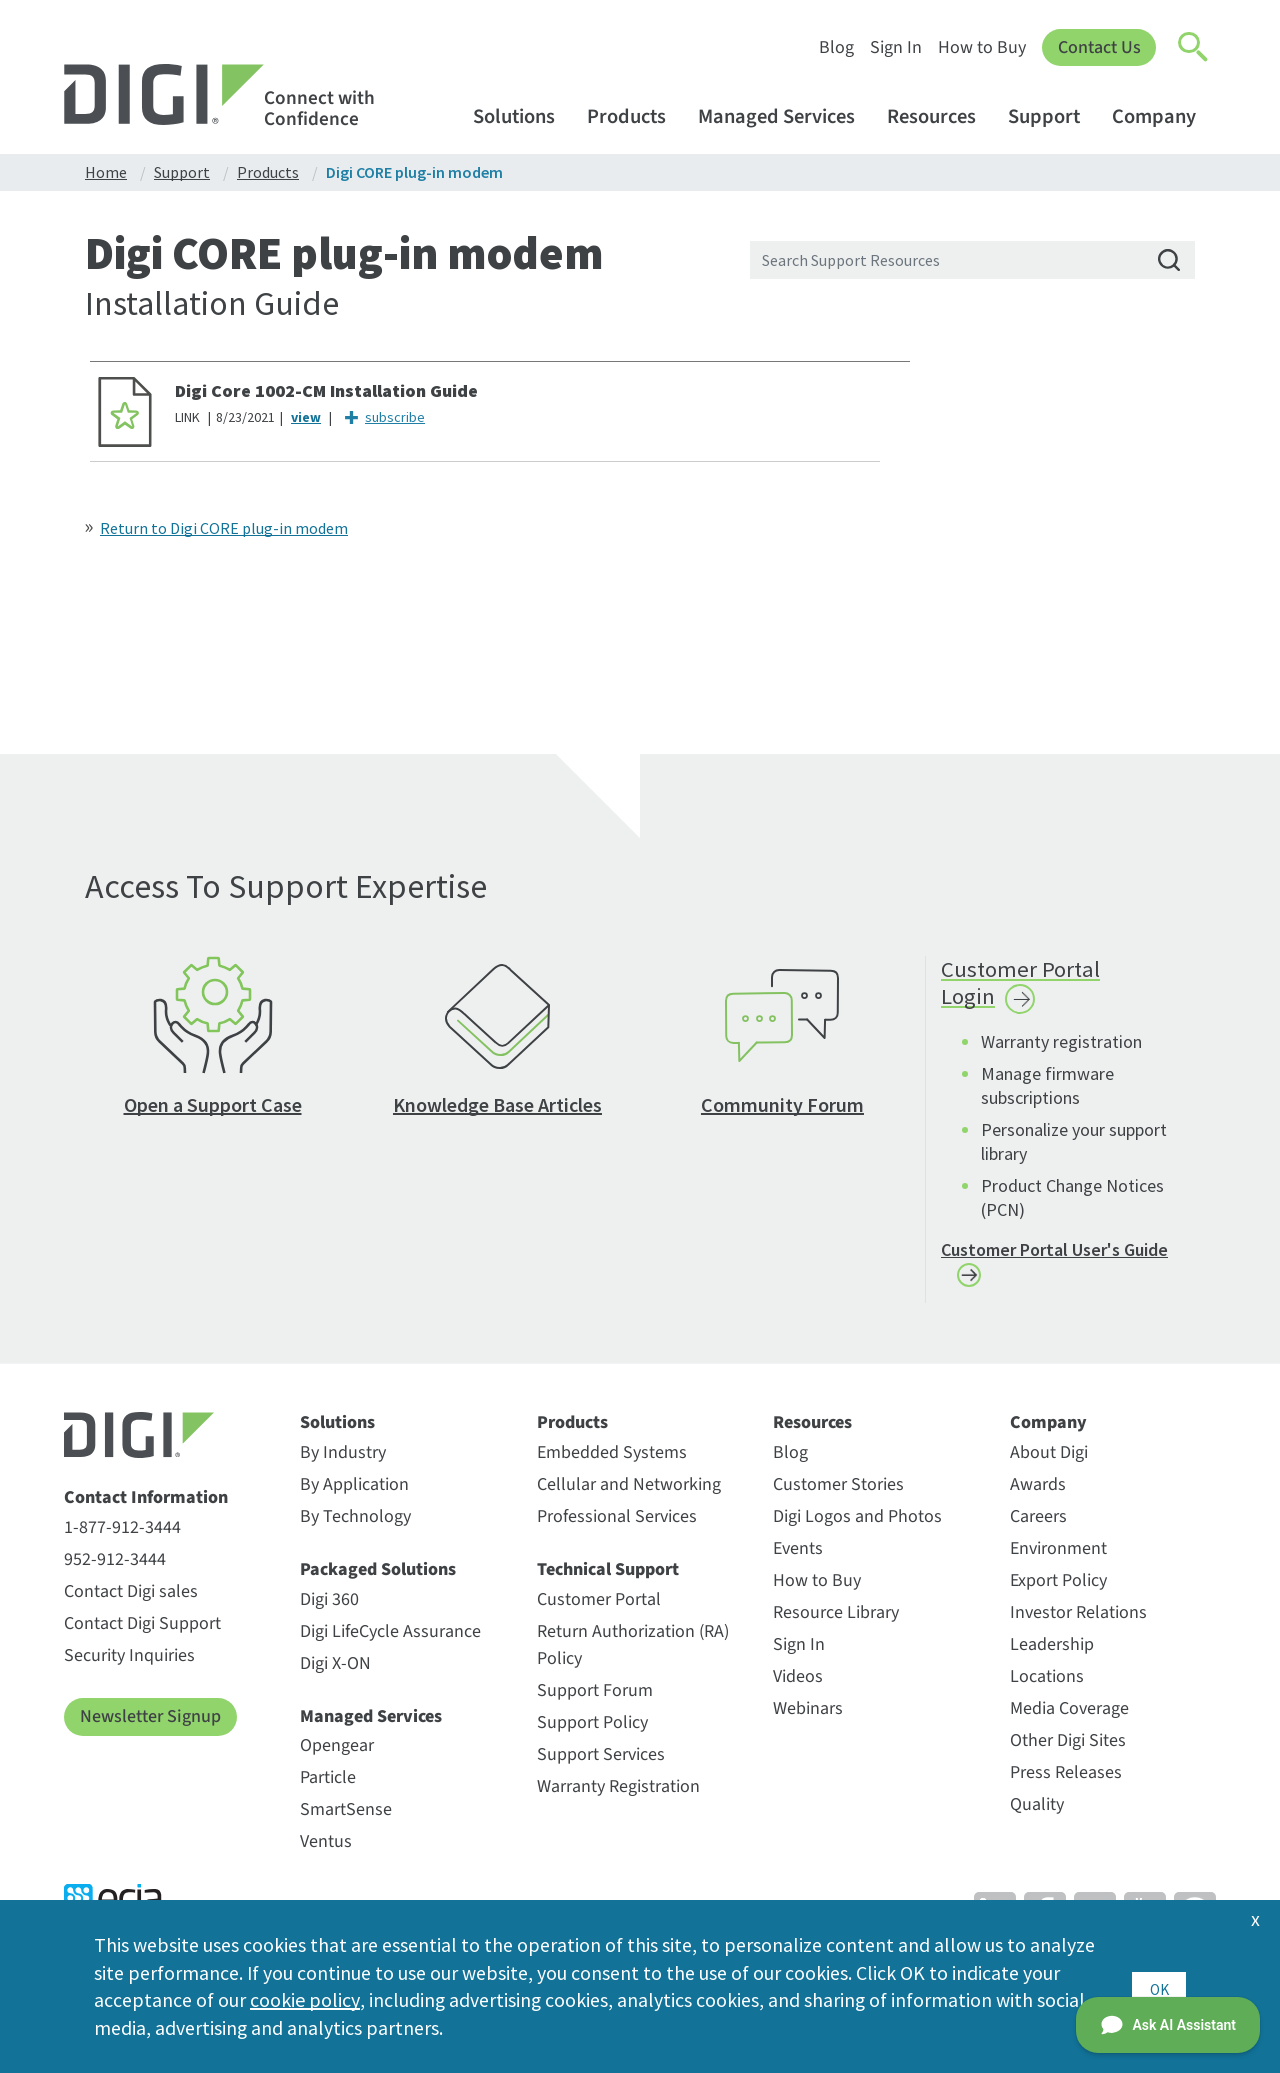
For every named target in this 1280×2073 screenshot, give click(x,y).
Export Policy (1058, 1590)
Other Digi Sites (1068, 1750)
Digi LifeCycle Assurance (390, 1641)
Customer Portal (599, 1609)
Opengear (337, 1755)
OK (1158, 1985)
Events (798, 1558)
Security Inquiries (129, 1665)
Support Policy (592, 1732)
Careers (1038, 1526)
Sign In (895, 47)
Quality (1037, 1814)
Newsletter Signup (150, 1726)
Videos (798, 1686)
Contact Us (1098, 47)
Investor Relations (1078, 1622)
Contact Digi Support (142, 1633)
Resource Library (836, 1622)
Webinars (808, 1718)
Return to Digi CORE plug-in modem (224, 528)
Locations (1047, 1686)
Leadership (1052, 1654)
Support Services (601, 1764)
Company (1163, 116)
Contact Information (146, 1509)
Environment (1058, 1558)
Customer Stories (838, 1494)
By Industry (343, 1462)
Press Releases (1066, 1782)
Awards (1038, 1494)
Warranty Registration (618, 1796)
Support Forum (595, 1700)
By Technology (355, 1526)
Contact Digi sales (131, 1601)
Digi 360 (329, 1609)
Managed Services (786, 116)
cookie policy (304, 1999)
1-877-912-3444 (122, 1537)
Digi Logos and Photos (857, 1526)
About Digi (1049, 1462)
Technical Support (608, 1580)
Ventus (326, 1851)
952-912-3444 (115, 1569)
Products (636, 116)
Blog (835, 47)
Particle (328, 1787)
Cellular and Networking (629, 1494)
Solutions (523, 116)
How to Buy (981, 47)
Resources (941, 116)
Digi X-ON (335, 1673)
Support (1053, 116)
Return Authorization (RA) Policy (633, 1655)
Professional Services (617, 1526)
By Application (354, 1494)
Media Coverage (1069, 1718)
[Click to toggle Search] (1194, 48)
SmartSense (346, 1819)
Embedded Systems (612, 1462)
